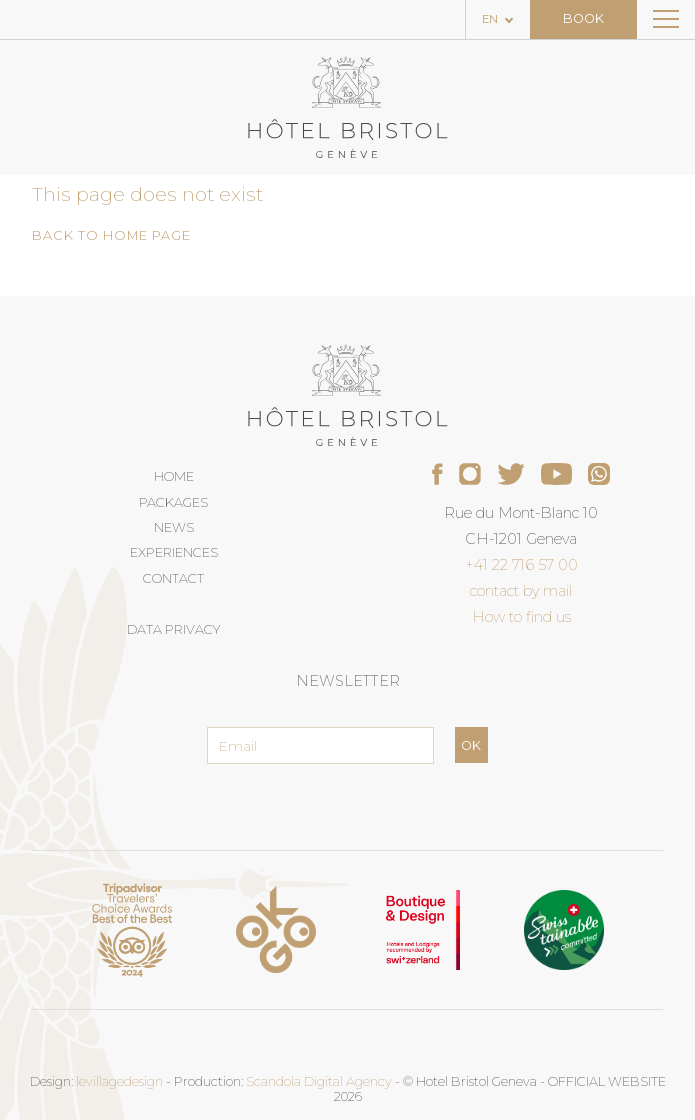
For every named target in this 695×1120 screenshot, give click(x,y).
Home (174, 476)
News (174, 527)
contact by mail (521, 591)
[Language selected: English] (498, 19)
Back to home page (111, 235)
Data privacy (173, 629)
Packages (173, 502)
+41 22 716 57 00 (521, 565)
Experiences (174, 552)
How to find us (521, 617)
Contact (173, 578)
